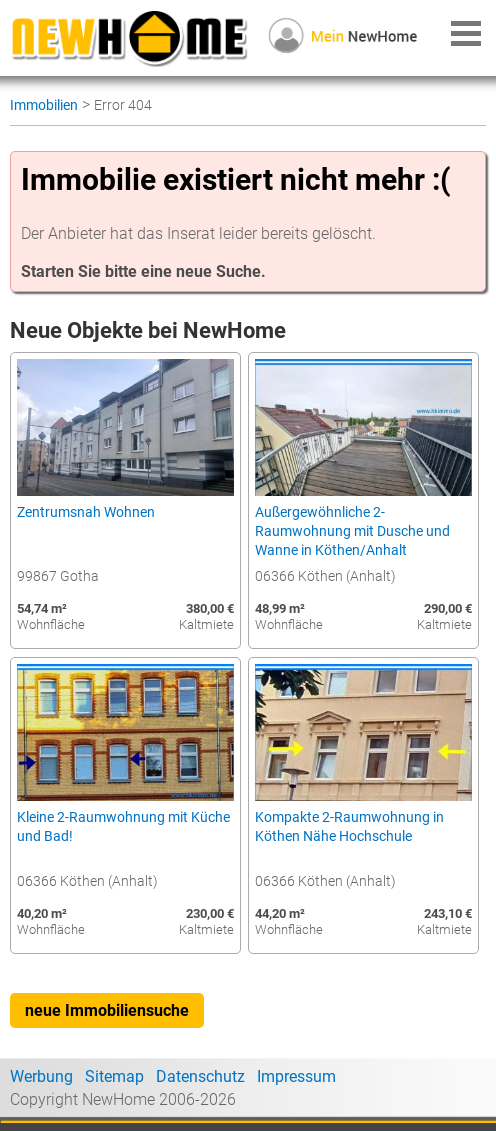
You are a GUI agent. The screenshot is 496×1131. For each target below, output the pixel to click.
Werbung (41, 1076)
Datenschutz (200, 1076)
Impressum (296, 1076)
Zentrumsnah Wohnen (86, 512)
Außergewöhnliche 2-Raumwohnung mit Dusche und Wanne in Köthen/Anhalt (352, 531)
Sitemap (114, 1076)
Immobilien (44, 105)
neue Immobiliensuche (107, 1010)
